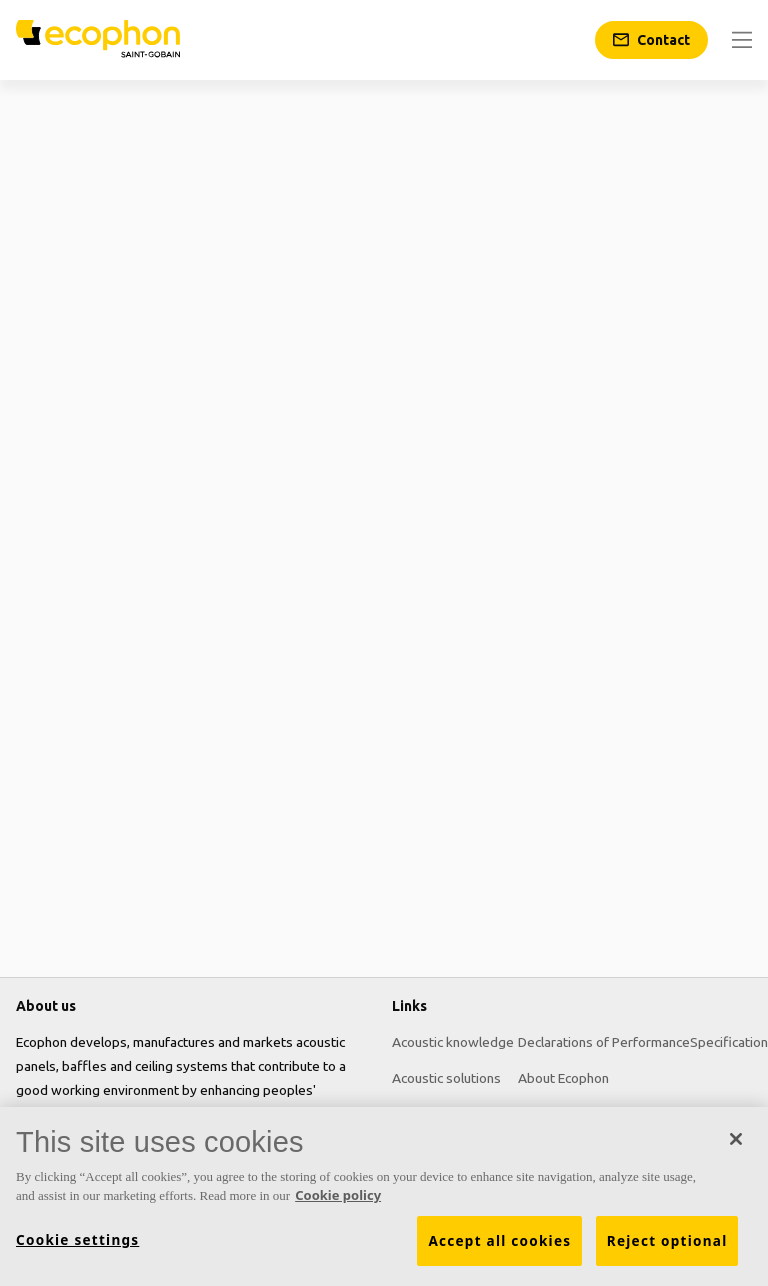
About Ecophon (563, 1078)
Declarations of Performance (604, 1042)
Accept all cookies (499, 1241)
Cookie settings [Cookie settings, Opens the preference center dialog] (77, 1240)
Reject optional (667, 1241)
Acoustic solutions (446, 1078)
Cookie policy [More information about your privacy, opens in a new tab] (338, 1195)
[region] (384, 1196)
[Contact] (651, 40)
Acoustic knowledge (453, 1042)
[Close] (736, 1139)
